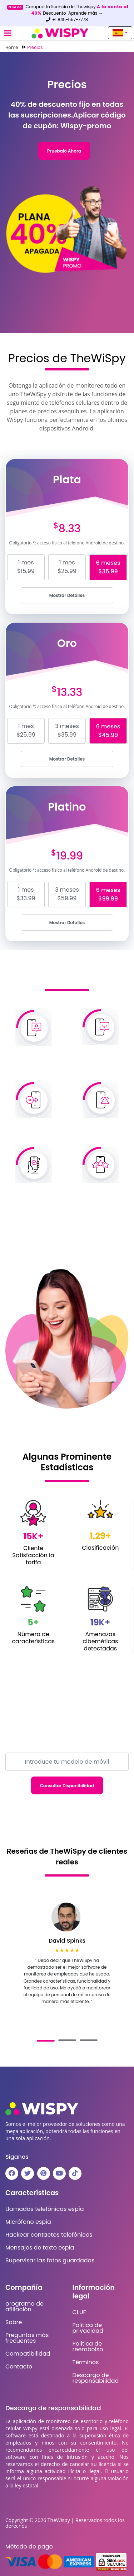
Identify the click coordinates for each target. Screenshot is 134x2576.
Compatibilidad (27, 2354)
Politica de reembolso (88, 2346)
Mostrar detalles (67, 595)
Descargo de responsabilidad (96, 2378)
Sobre (13, 2322)
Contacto (18, 2367)
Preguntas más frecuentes (27, 2338)
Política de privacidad (88, 2328)
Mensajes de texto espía (39, 2248)
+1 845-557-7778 (67, 19)
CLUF (79, 2312)
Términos (86, 2362)
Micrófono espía (28, 2222)
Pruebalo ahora (64, 151)
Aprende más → (85, 13)
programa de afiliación (24, 2306)
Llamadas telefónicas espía (44, 2209)
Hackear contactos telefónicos (49, 2235)
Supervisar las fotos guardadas (50, 2260)
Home (11, 47)
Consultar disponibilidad (67, 1786)
